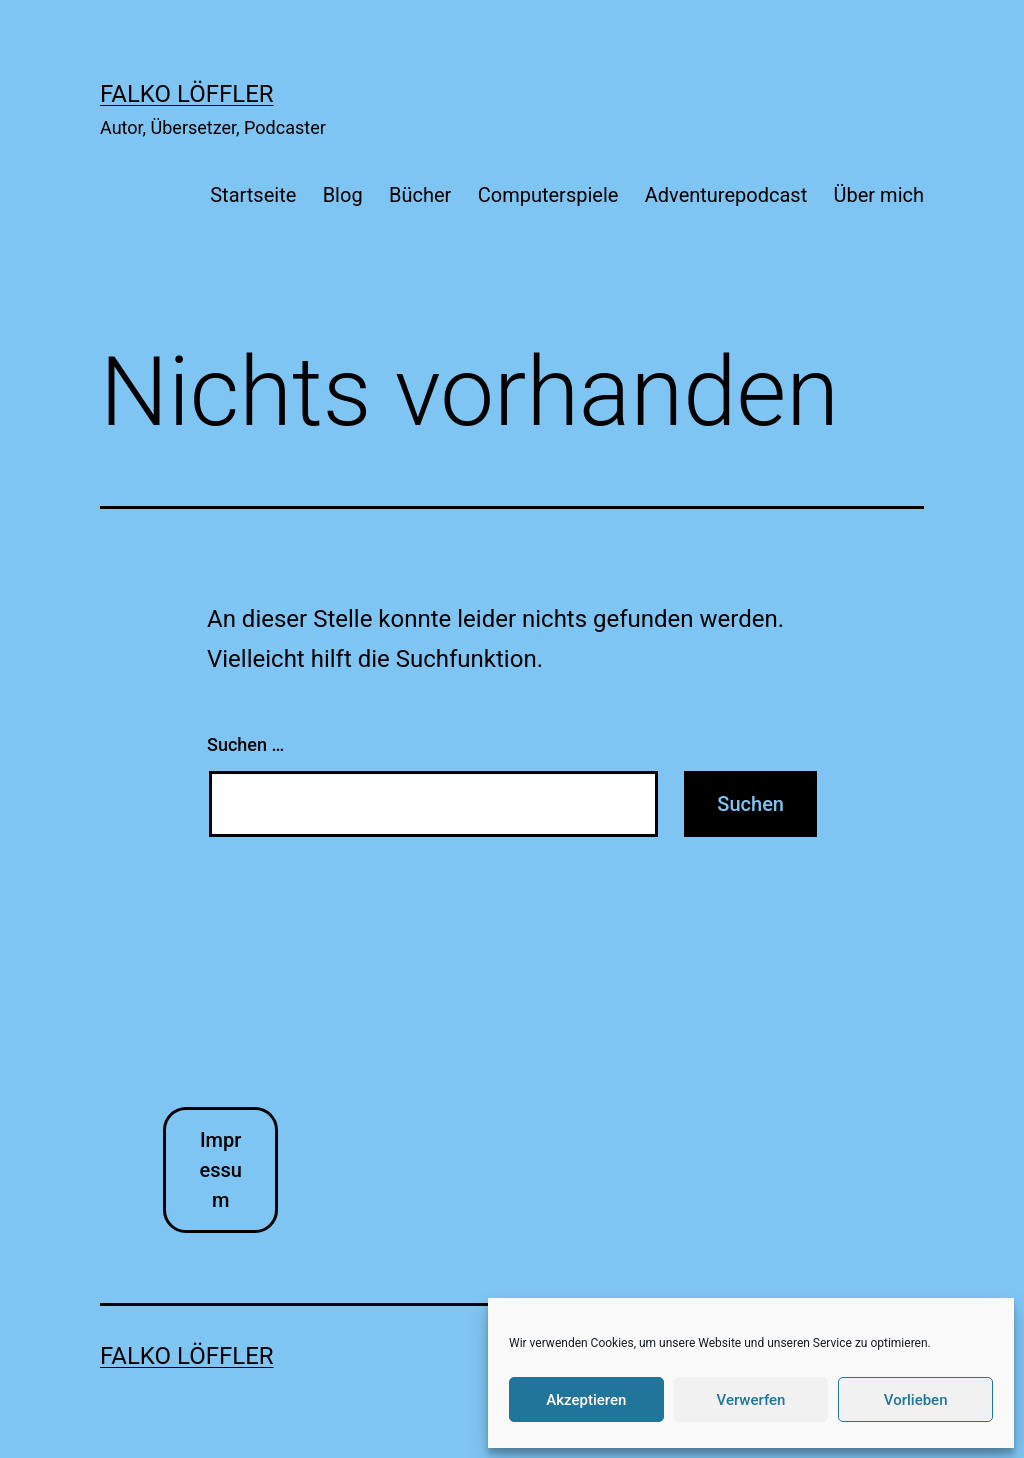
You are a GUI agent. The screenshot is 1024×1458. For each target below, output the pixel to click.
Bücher (420, 195)
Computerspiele (548, 195)
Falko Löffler (187, 94)
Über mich (879, 195)
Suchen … (245, 744)
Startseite (253, 195)
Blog (343, 195)
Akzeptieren (586, 1400)
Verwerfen (751, 1400)
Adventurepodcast (726, 195)
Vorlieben (916, 1400)
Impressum (220, 1170)
